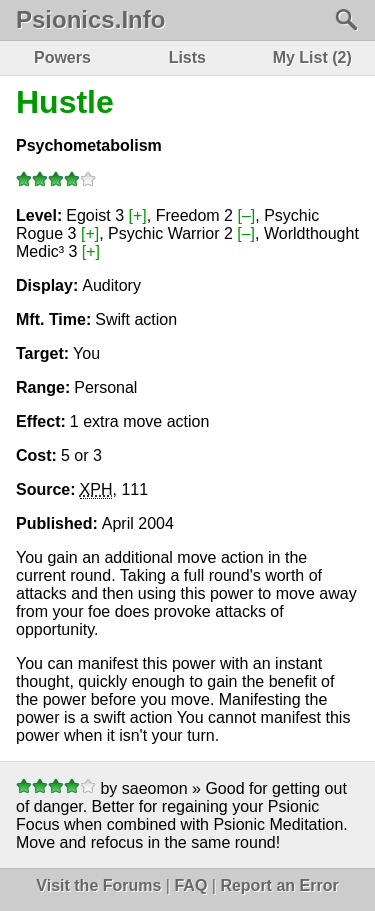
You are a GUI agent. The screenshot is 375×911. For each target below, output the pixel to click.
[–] (246, 215)
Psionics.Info (90, 20)
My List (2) (312, 57)
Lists (187, 57)
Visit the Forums (98, 885)
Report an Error (279, 885)
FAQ (190, 885)
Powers (62, 57)
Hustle (65, 102)
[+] (138, 215)
